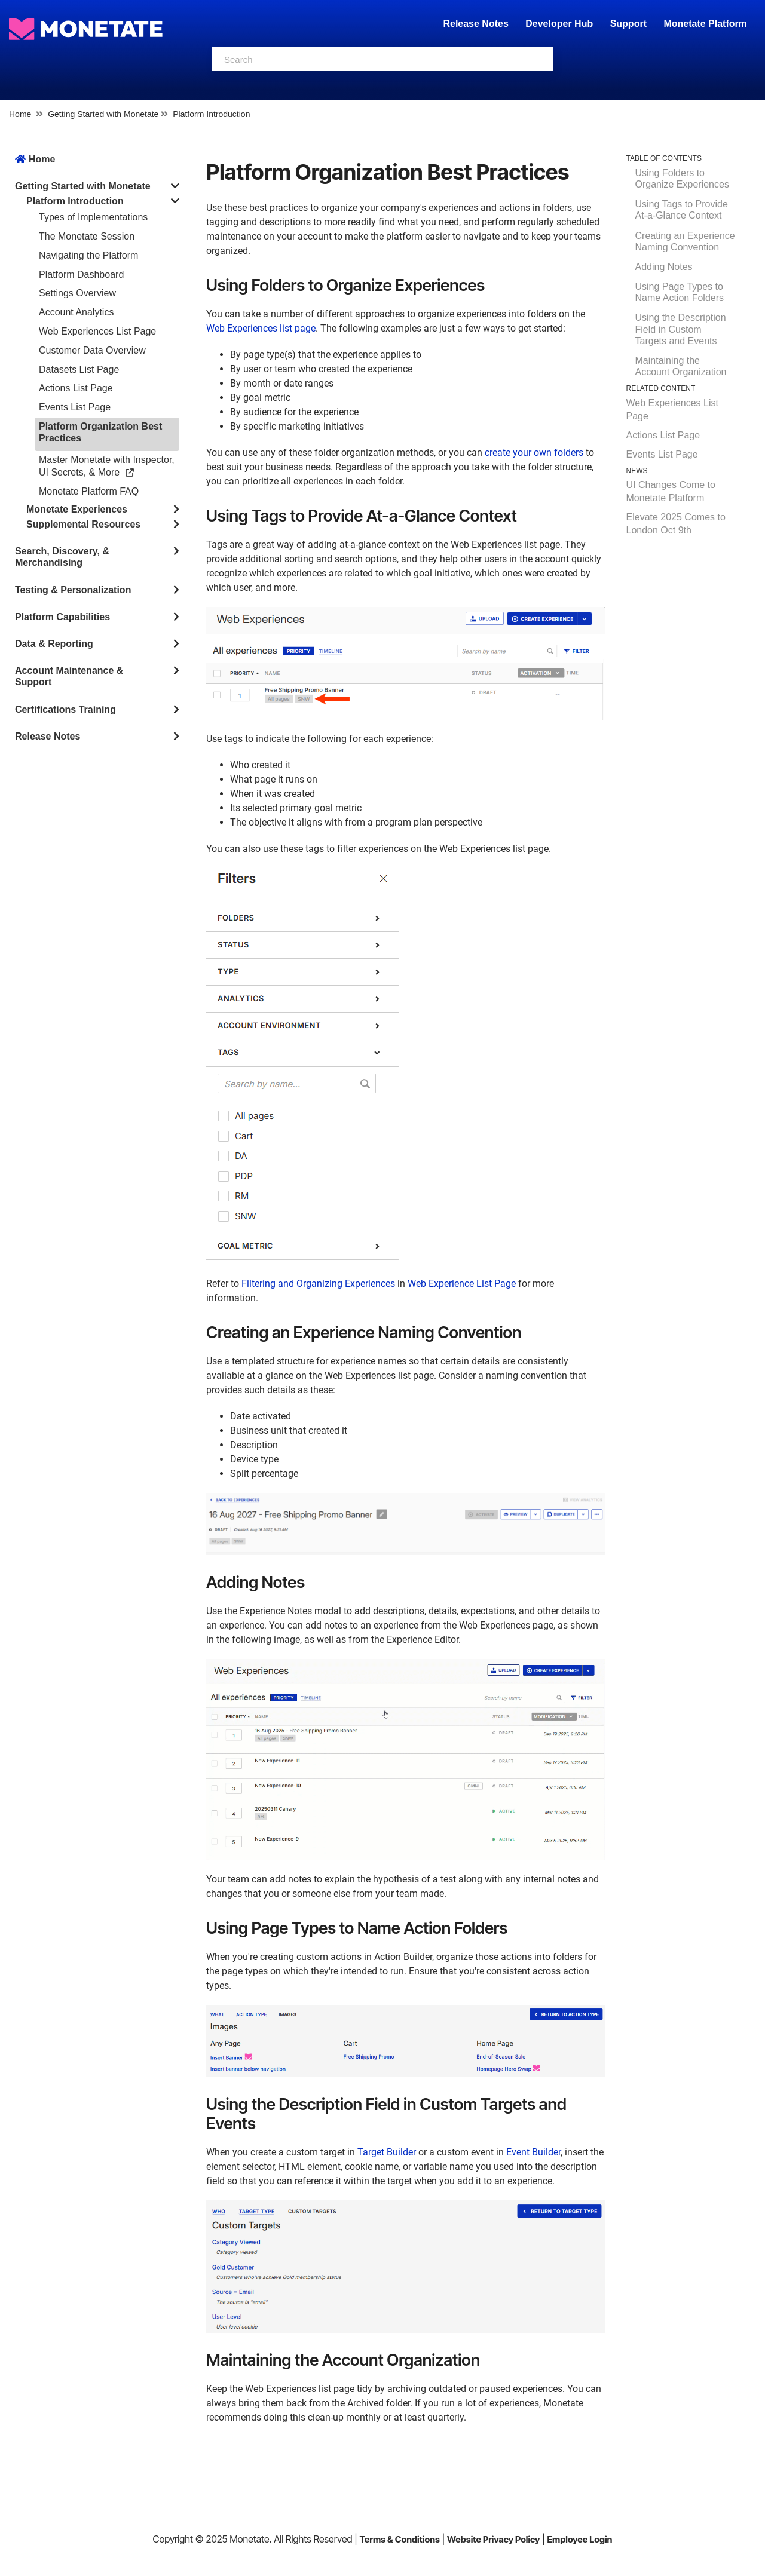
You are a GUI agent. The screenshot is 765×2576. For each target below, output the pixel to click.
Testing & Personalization (73, 590)
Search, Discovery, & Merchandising (62, 557)
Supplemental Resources (83, 524)
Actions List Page (76, 388)
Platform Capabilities (62, 617)
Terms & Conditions (399, 2539)
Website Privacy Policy (493, 2539)
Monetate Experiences (76, 509)
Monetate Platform (705, 24)
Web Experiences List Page (97, 331)
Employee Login (579, 2539)
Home (20, 114)
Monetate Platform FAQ (89, 491)
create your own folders (534, 452)
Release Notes (477, 24)
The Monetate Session (86, 236)
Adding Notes (664, 267)
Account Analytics (76, 312)
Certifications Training (65, 709)
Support (628, 24)
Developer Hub (559, 24)
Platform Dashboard (81, 274)
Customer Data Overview (92, 350)
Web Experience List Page (462, 1283)
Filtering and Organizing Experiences (318, 1283)
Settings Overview (77, 293)
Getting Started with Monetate (103, 114)
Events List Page (75, 407)
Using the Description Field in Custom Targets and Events (680, 328)
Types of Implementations (93, 217)
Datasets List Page (79, 369)
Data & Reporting (54, 644)
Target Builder (386, 2152)
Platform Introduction (211, 114)
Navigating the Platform (88, 255)
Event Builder (533, 2152)
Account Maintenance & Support (69, 676)
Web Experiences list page (261, 328)
